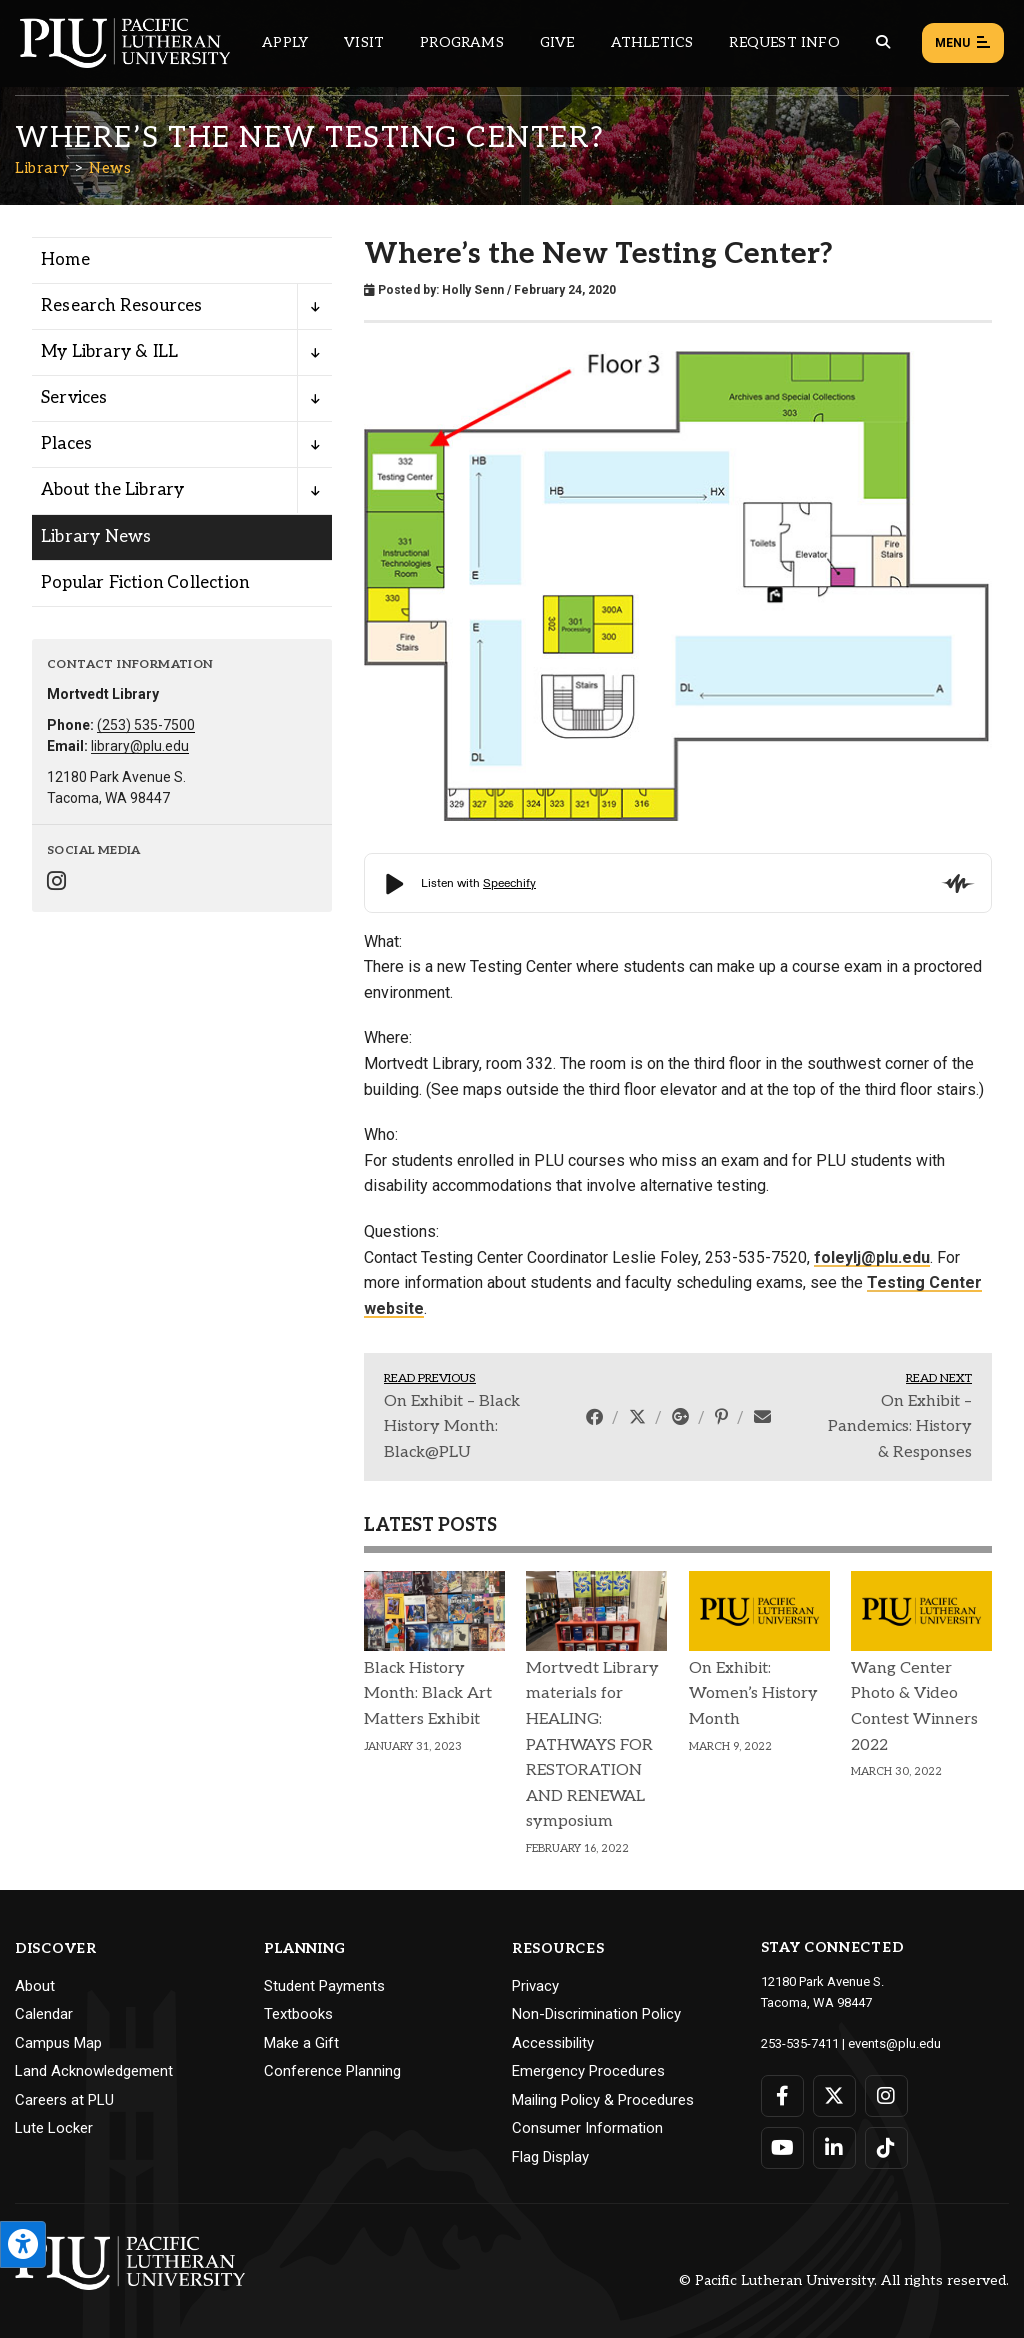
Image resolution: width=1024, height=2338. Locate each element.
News (110, 168)
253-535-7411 (800, 2043)
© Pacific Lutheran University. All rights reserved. (844, 2280)
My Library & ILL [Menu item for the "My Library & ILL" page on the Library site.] (109, 352)
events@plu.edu (894, 2043)
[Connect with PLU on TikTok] (886, 2148)
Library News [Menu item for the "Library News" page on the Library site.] (96, 537)
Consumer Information (587, 2128)
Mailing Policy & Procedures (603, 2100)
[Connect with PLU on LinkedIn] (834, 2148)
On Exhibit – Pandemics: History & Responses (900, 1427)
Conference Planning (332, 2071)
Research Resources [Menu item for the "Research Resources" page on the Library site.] (122, 306)
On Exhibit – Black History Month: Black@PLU (452, 1427)
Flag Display (550, 2157)
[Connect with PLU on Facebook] (782, 2096)
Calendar (44, 2014)
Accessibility (553, 2043)
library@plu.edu (140, 746)
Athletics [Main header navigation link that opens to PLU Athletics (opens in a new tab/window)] (652, 42)
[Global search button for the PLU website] (883, 42)
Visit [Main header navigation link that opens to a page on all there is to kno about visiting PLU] (364, 42)
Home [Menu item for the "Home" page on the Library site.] (65, 260)
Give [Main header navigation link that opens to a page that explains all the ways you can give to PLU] (557, 42)
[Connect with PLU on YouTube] (782, 2148)
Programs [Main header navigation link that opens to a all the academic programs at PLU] (462, 42)
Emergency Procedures (588, 2071)
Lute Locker (54, 2128)
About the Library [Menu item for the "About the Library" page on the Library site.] (112, 490)
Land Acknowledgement (94, 2071)
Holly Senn (473, 290)
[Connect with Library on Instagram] (56, 883)
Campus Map (58, 2043)
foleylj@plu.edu (872, 1257)
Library (42, 168)
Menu (963, 44)
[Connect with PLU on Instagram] (886, 2096)
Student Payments (324, 1986)
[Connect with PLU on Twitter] (834, 2096)
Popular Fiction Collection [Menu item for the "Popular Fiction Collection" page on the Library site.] (145, 583)
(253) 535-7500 (146, 725)
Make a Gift (301, 2043)
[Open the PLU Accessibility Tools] (23, 2244)
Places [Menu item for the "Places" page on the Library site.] (66, 444)
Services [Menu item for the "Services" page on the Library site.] (74, 398)
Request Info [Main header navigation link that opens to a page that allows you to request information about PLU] (784, 42)
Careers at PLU (64, 2100)
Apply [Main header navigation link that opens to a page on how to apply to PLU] (285, 42)
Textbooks (298, 2014)
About (35, 1986)
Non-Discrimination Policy (596, 2014)
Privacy (535, 1986)
